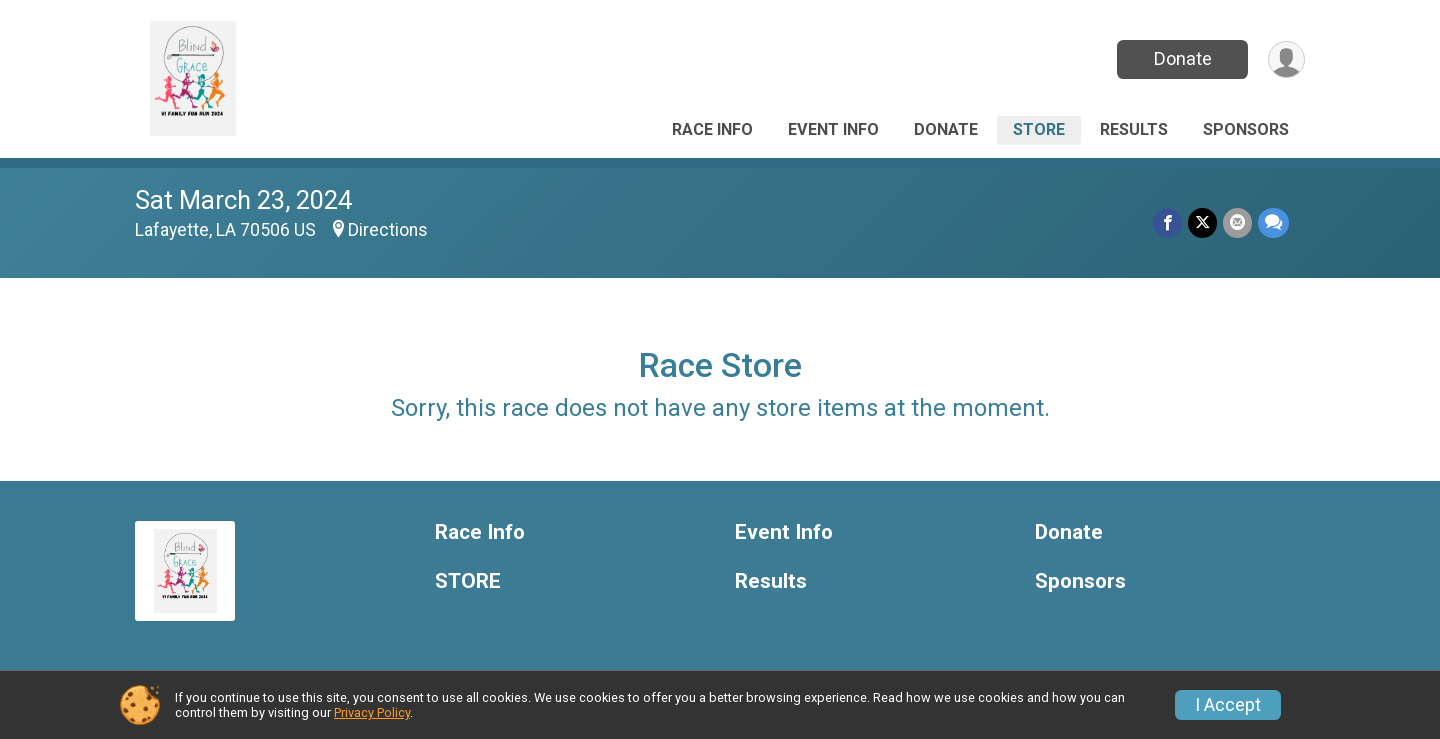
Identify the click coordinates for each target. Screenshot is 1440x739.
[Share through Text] (1273, 222)
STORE (1039, 129)
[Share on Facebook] (1167, 222)
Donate (1183, 58)
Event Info (833, 129)
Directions (388, 230)
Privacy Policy (372, 712)
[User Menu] (1286, 59)
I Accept (1228, 705)
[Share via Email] (1237, 222)
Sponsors (1246, 129)
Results (1134, 129)
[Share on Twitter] (1202, 222)
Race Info (712, 129)
